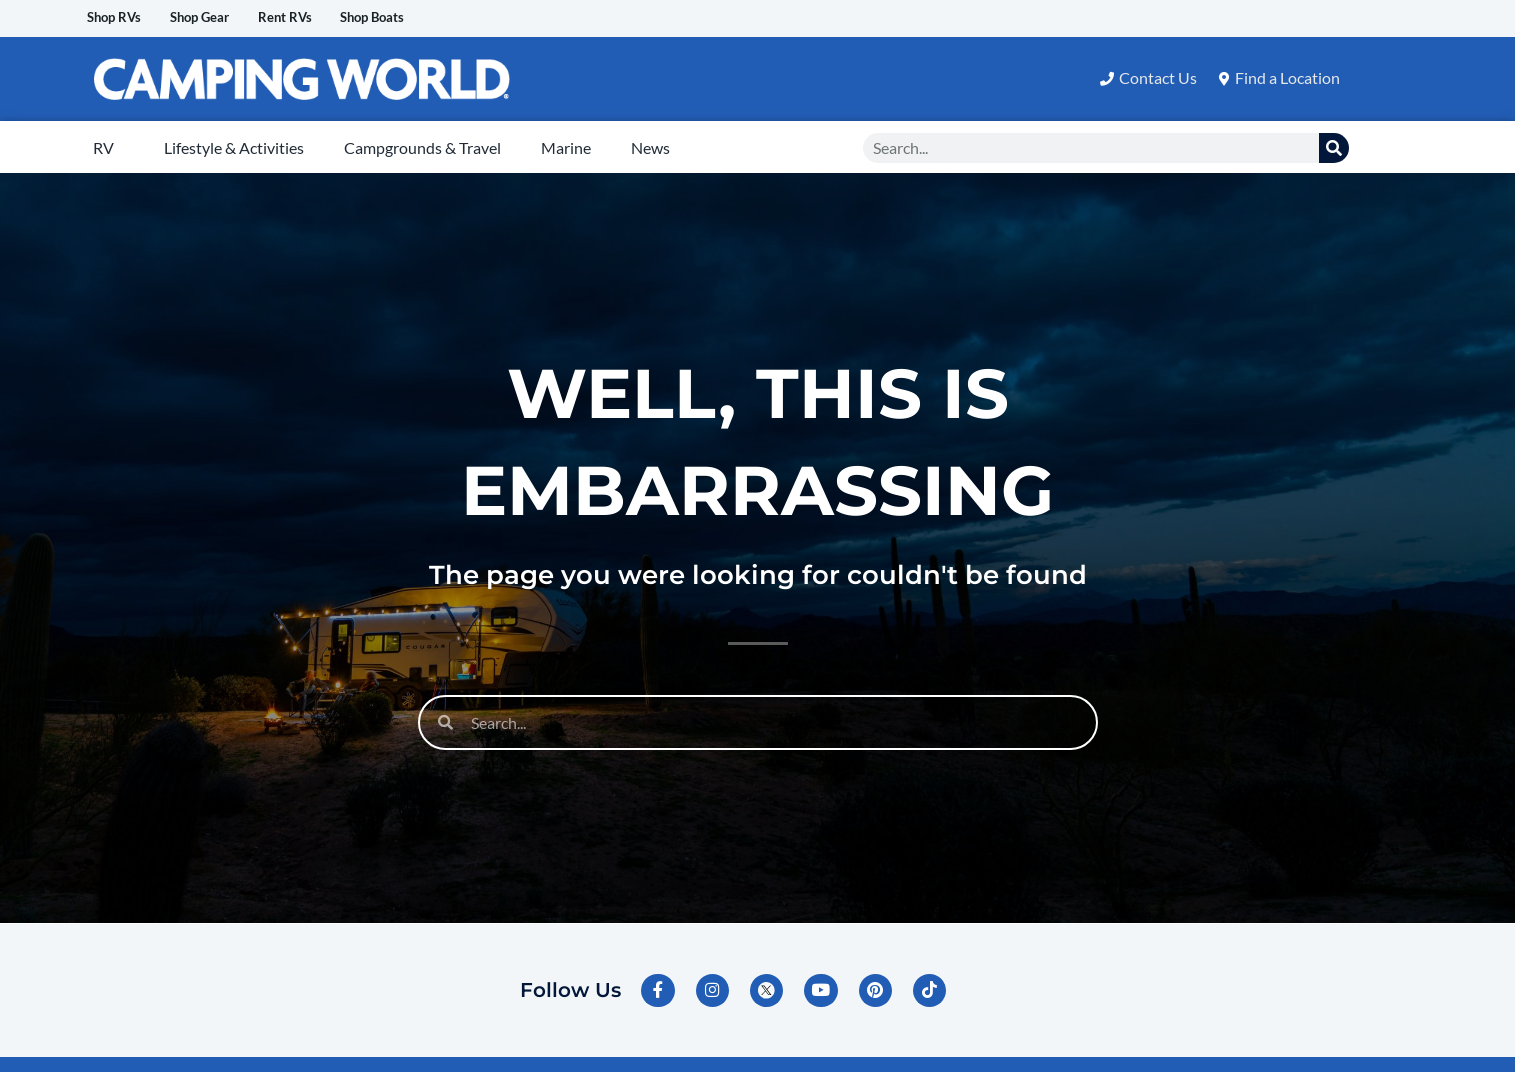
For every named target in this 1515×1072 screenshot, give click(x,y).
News (650, 148)
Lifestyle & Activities (234, 148)
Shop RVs (125, 18)
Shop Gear (233, 18)
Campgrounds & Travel (422, 148)
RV (103, 148)
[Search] (1334, 149)
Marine (566, 148)
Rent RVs (340, 18)
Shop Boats (449, 18)
